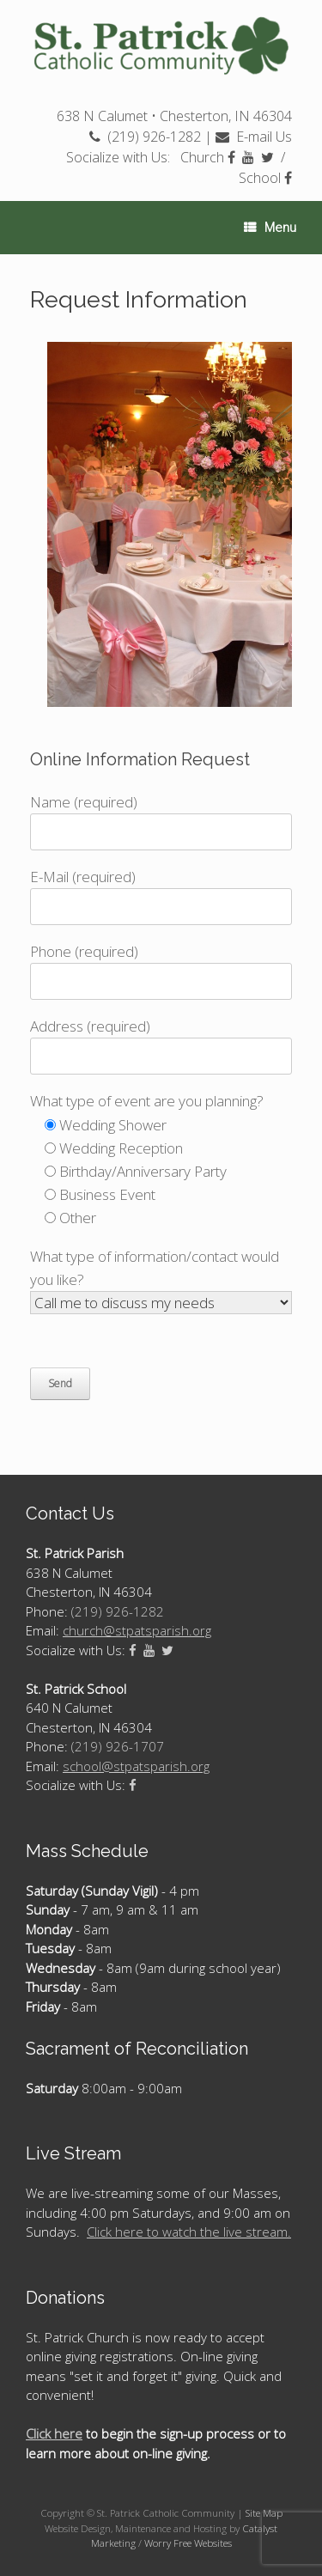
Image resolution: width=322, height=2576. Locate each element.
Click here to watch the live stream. (189, 2231)
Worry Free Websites (188, 2542)
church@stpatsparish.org (137, 1630)
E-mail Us (254, 136)
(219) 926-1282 (145, 136)
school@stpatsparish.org (136, 1766)
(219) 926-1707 (117, 1746)
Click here (54, 2433)
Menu (270, 227)
